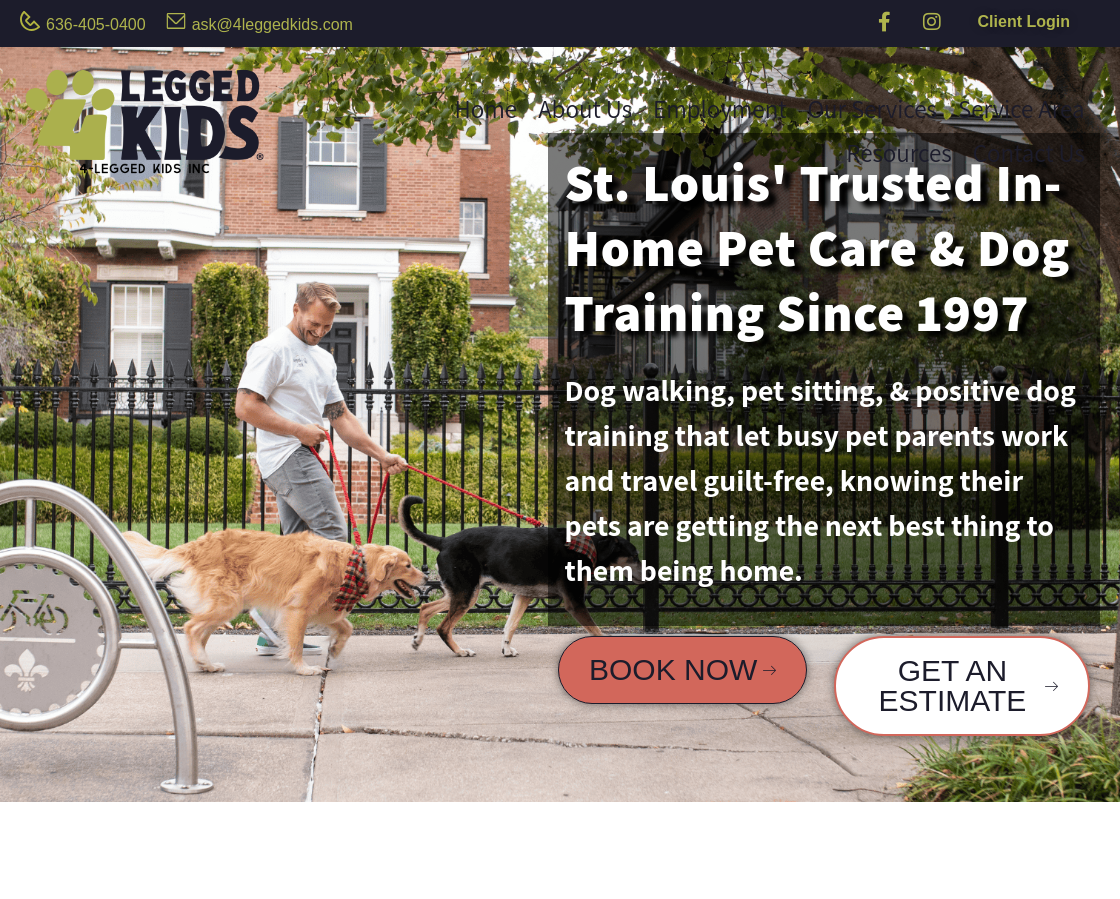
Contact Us (1029, 152)
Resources (898, 152)
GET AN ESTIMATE (968, 685)
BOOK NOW (682, 669)
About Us (585, 108)
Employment (719, 108)
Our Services (872, 108)
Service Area (1021, 108)
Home (485, 108)
